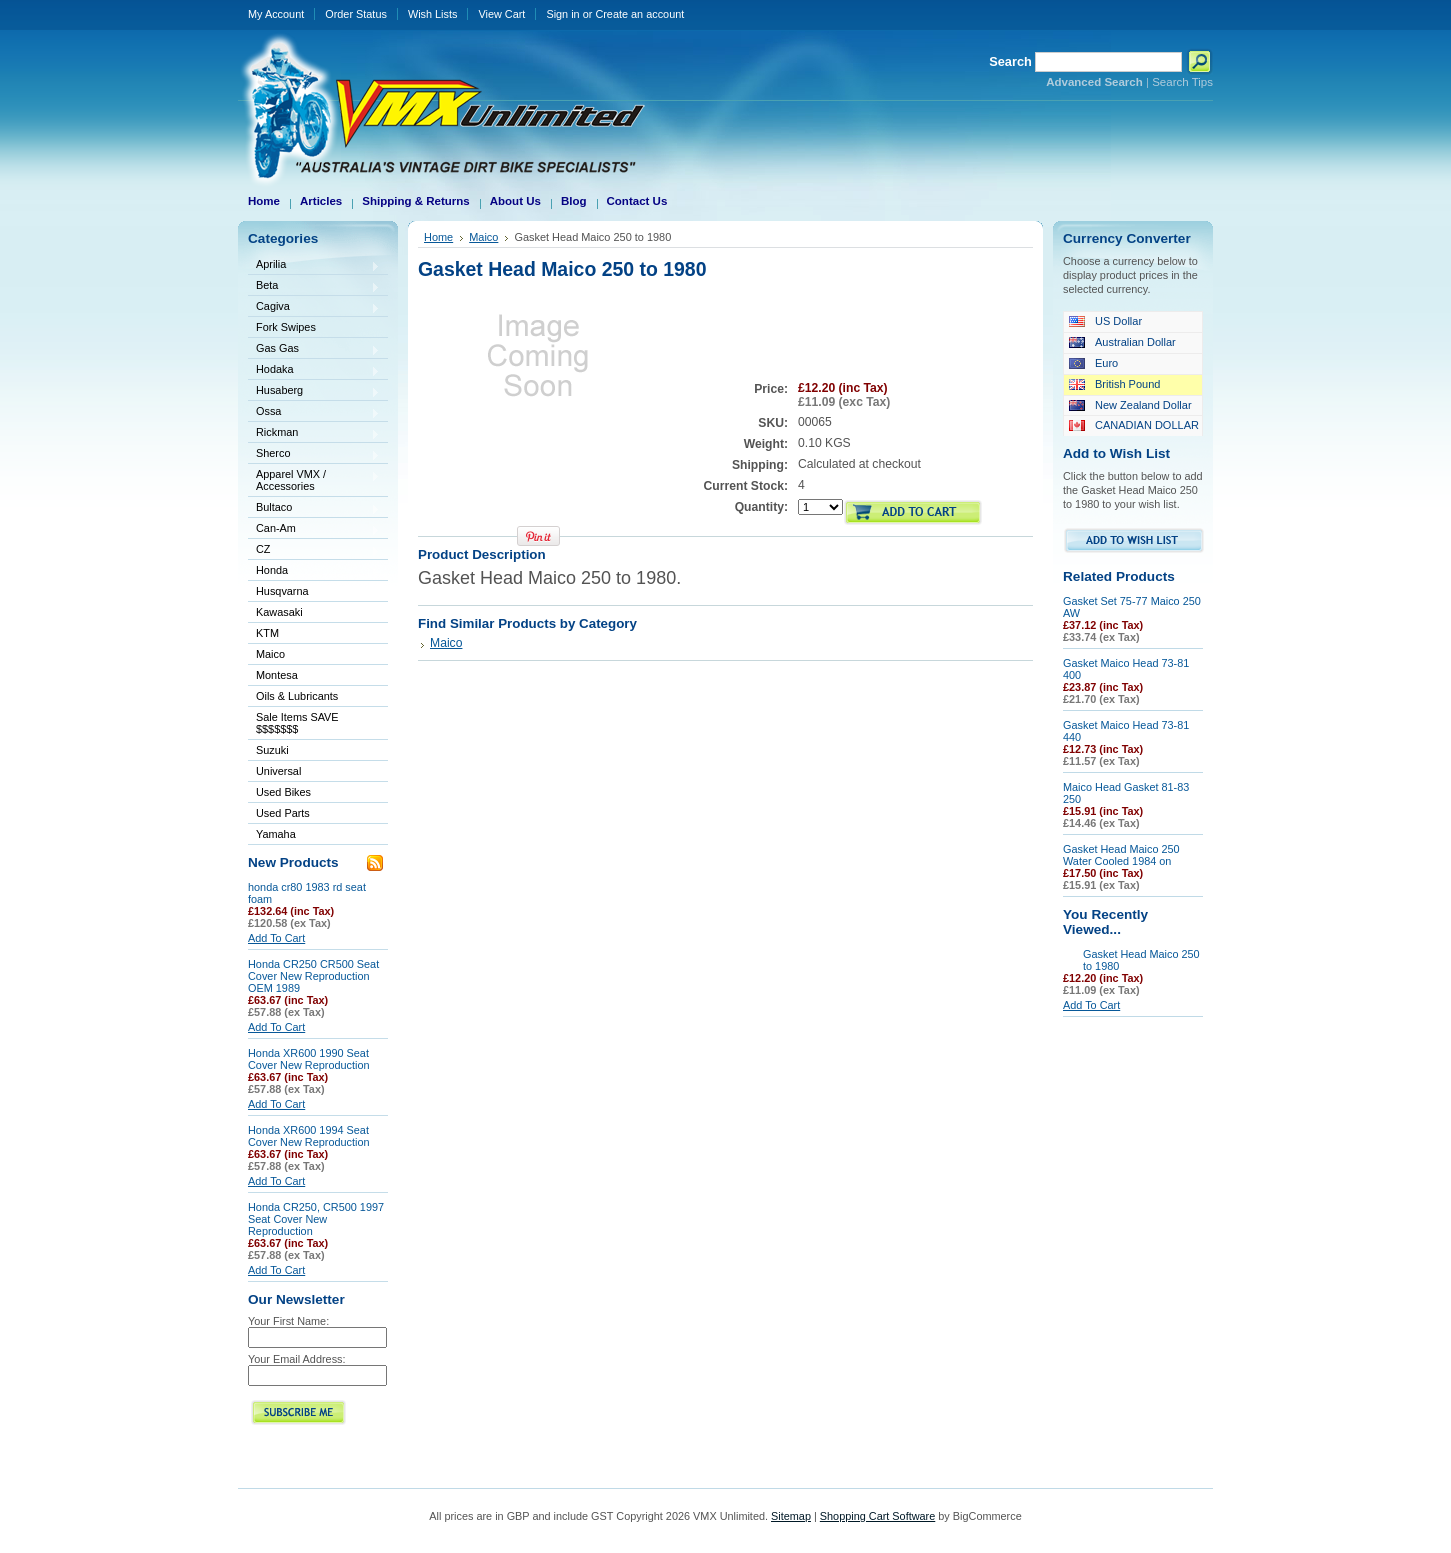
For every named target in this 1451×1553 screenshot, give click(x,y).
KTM (314, 634)
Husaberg (314, 391)
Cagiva (314, 307)
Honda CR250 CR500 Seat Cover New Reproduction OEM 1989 (313, 976)
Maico (314, 655)
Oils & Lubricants (297, 696)
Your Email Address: (297, 1359)
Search (1010, 61)
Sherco (314, 454)
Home (438, 237)
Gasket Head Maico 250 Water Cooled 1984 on (1121, 855)
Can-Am (314, 529)
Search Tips (1182, 82)
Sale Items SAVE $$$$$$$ (297, 723)
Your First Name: (288, 1321)
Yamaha (314, 835)
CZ (314, 550)
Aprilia (314, 265)
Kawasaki (314, 613)
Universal (314, 772)
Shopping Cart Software (877, 1516)
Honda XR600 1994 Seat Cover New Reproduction (309, 1136)
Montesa (314, 676)
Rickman (314, 433)
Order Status (356, 14)
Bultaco (314, 508)
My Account (276, 14)
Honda (314, 571)
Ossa (314, 412)
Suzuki (314, 751)
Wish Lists (433, 14)
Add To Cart (276, 938)
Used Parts (283, 813)
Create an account (639, 14)
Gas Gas (314, 349)
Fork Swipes (286, 327)
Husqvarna (314, 592)
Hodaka (314, 370)
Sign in (562, 14)
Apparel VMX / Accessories (314, 480)
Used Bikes (283, 792)
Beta (314, 286)
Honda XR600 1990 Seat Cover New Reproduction (309, 1059)
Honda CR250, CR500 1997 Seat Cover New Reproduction (316, 1219)
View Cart (501, 14)
